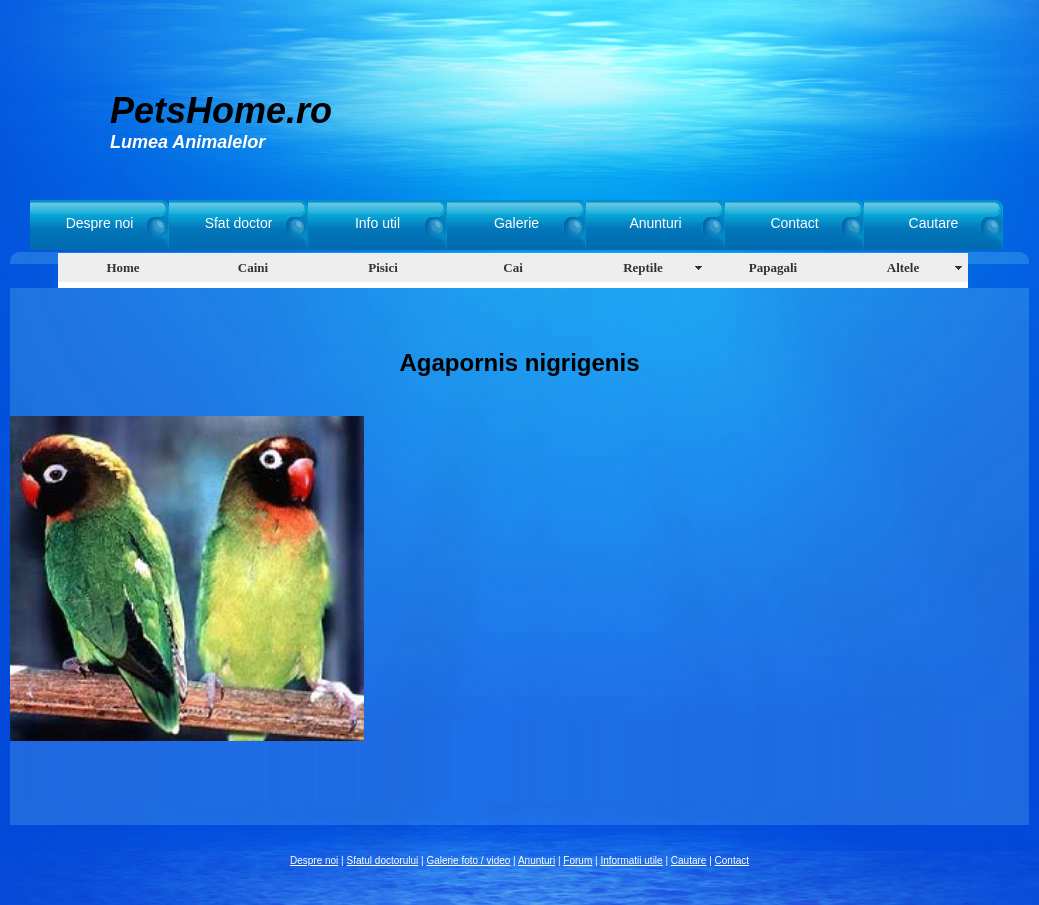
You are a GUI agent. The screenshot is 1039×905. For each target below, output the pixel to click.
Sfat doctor (239, 223)
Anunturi (655, 223)
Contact (794, 223)
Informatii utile (631, 860)
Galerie (516, 223)
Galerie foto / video (468, 860)
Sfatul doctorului (383, 860)
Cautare (934, 223)
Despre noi (100, 223)
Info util (377, 223)
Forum (577, 860)
